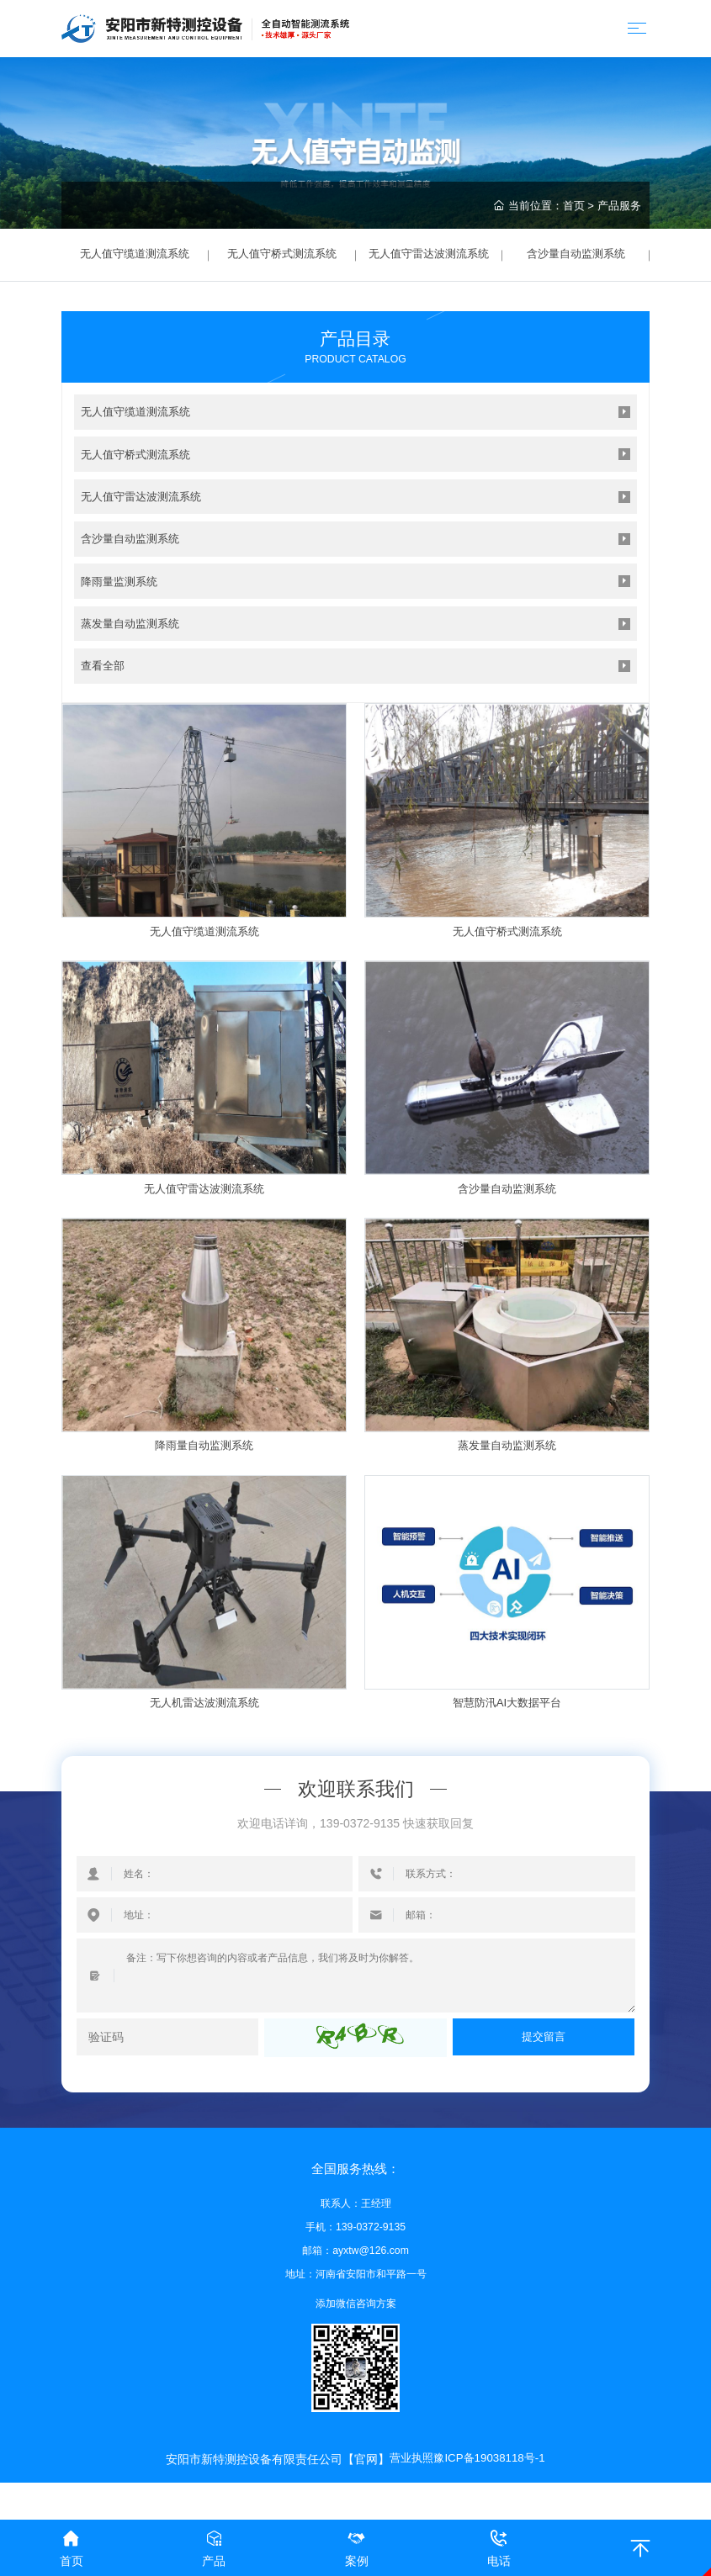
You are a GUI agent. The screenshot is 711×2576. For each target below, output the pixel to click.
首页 (574, 206)
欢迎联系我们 (356, 1808)
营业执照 (408, 2478)
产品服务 (619, 206)
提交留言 (543, 2056)
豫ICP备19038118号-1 (490, 2478)
